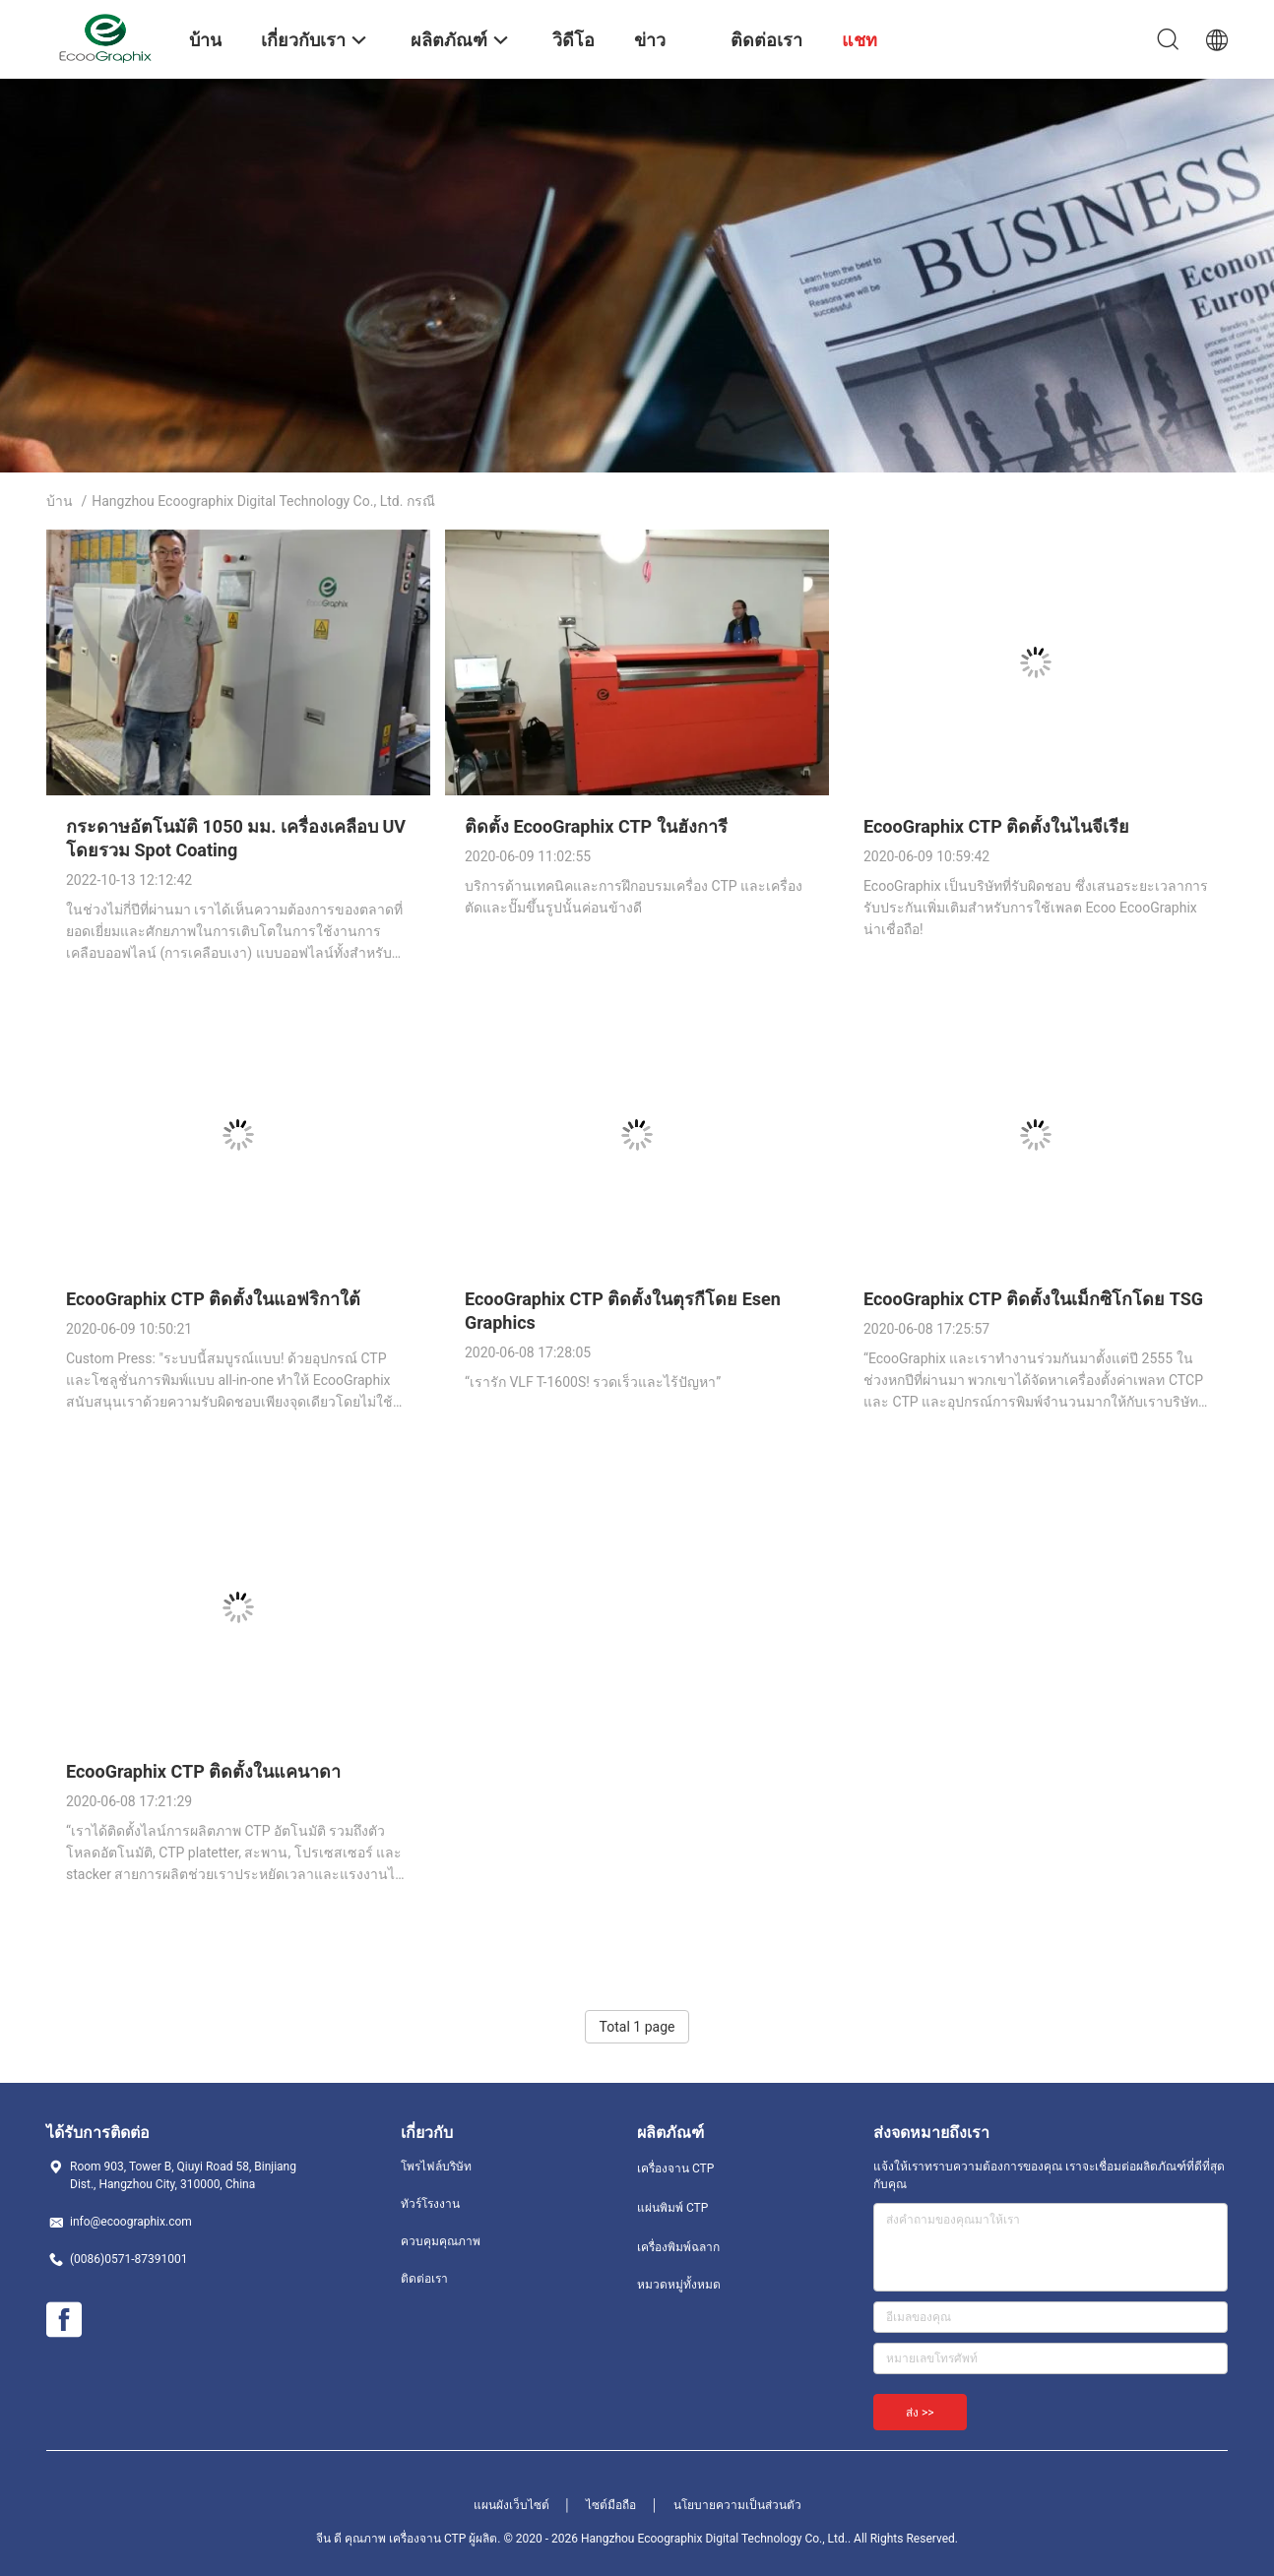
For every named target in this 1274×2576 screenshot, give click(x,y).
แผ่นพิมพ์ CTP (672, 2208)
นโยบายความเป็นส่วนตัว (737, 2505)
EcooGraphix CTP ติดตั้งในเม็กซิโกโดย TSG (1033, 1298)
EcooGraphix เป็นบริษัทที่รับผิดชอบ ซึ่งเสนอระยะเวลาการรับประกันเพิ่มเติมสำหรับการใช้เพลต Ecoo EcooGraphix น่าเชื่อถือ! (1035, 907)
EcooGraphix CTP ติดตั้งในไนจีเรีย (996, 826)
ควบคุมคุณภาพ (440, 2241)
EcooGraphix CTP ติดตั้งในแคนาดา (203, 1771)
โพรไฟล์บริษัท (436, 2166)
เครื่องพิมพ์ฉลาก (678, 2247)
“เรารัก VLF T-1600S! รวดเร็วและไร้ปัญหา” (593, 1382)
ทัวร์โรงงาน (430, 2204)
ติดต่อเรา (424, 2279)
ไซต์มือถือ (611, 2505)
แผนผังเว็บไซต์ (511, 2505)
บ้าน (59, 501)
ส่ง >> (920, 2412)
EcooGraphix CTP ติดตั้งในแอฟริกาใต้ (213, 1298)
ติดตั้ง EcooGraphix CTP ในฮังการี (596, 826)
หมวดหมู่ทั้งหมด (679, 2285)
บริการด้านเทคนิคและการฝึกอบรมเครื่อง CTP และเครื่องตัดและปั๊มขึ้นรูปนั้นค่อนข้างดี (633, 896)
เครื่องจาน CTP (675, 2168)
